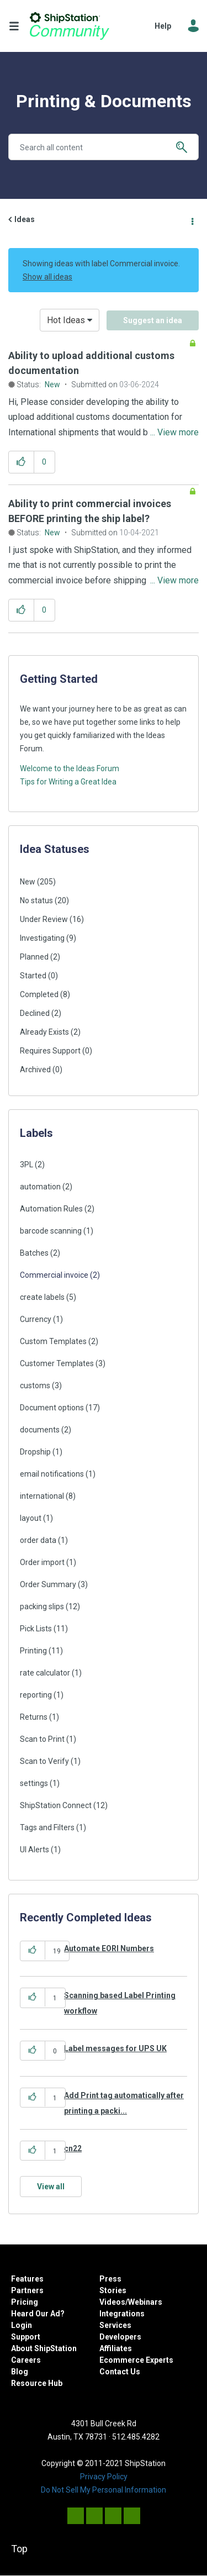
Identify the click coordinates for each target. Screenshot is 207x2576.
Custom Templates (53, 1341)
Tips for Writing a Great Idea (68, 781)
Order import (42, 1562)
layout (30, 1518)
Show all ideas (47, 276)
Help (163, 26)
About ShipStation (44, 2348)
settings (34, 1783)
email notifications (52, 1473)
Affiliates (115, 2348)
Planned (34, 956)
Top (19, 2548)
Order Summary (48, 1584)
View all (51, 2186)
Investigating (42, 938)
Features (27, 2278)
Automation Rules (51, 1208)
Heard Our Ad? (38, 2313)
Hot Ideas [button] (66, 320)
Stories (112, 2290)
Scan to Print (42, 1739)
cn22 (73, 2148)
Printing (33, 1650)
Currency (35, 1319)
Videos (112, 2302)
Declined (35, 1013)
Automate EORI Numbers (109, 1948)
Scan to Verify (44, 1761)
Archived (35, 1069)
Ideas (24, 219)
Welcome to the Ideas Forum (69, 768)
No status (36, 900)
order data (38, 1540)
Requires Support (50, 1050)
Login (21, 2325)
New (52, 384)
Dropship (35, 1451)
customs (35, 1385)
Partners (27, 2290)
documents (40, 1429)
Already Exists (44, 1032)
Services (115, 2325)
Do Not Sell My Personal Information (103, 2489)
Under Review (44, 919)
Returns (33, 1717)
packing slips (42, 1606)
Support (25, 2336)
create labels (42, 1297)
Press (110, 2278)
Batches (34, 1253)
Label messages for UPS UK (115, 2048)
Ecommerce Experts (136, 2360)
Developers (120, 2336)
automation (40, 1186)
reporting (36, 1694)
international (42, 1496)
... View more (174, 432)
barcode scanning (51, 1230)
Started (33, 975)
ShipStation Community (69, 26)
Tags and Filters (47, 1827)
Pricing (24, 2302)
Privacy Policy (104, 2476)
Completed (39, 994)
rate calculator (45, 1672)
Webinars (145, 2302)
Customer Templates (57, 1363)
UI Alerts (34, 1849)
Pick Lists (36, 1628)
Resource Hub (36, 2383)
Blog (19, 2371)
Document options (52, 1407)
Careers (26, 2360)
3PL (26, 1164)
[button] (21, 462)
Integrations (122, 2313)
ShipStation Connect (56, 1805)
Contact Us (119, 2371)
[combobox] (103, 147)
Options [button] (191, 220)
